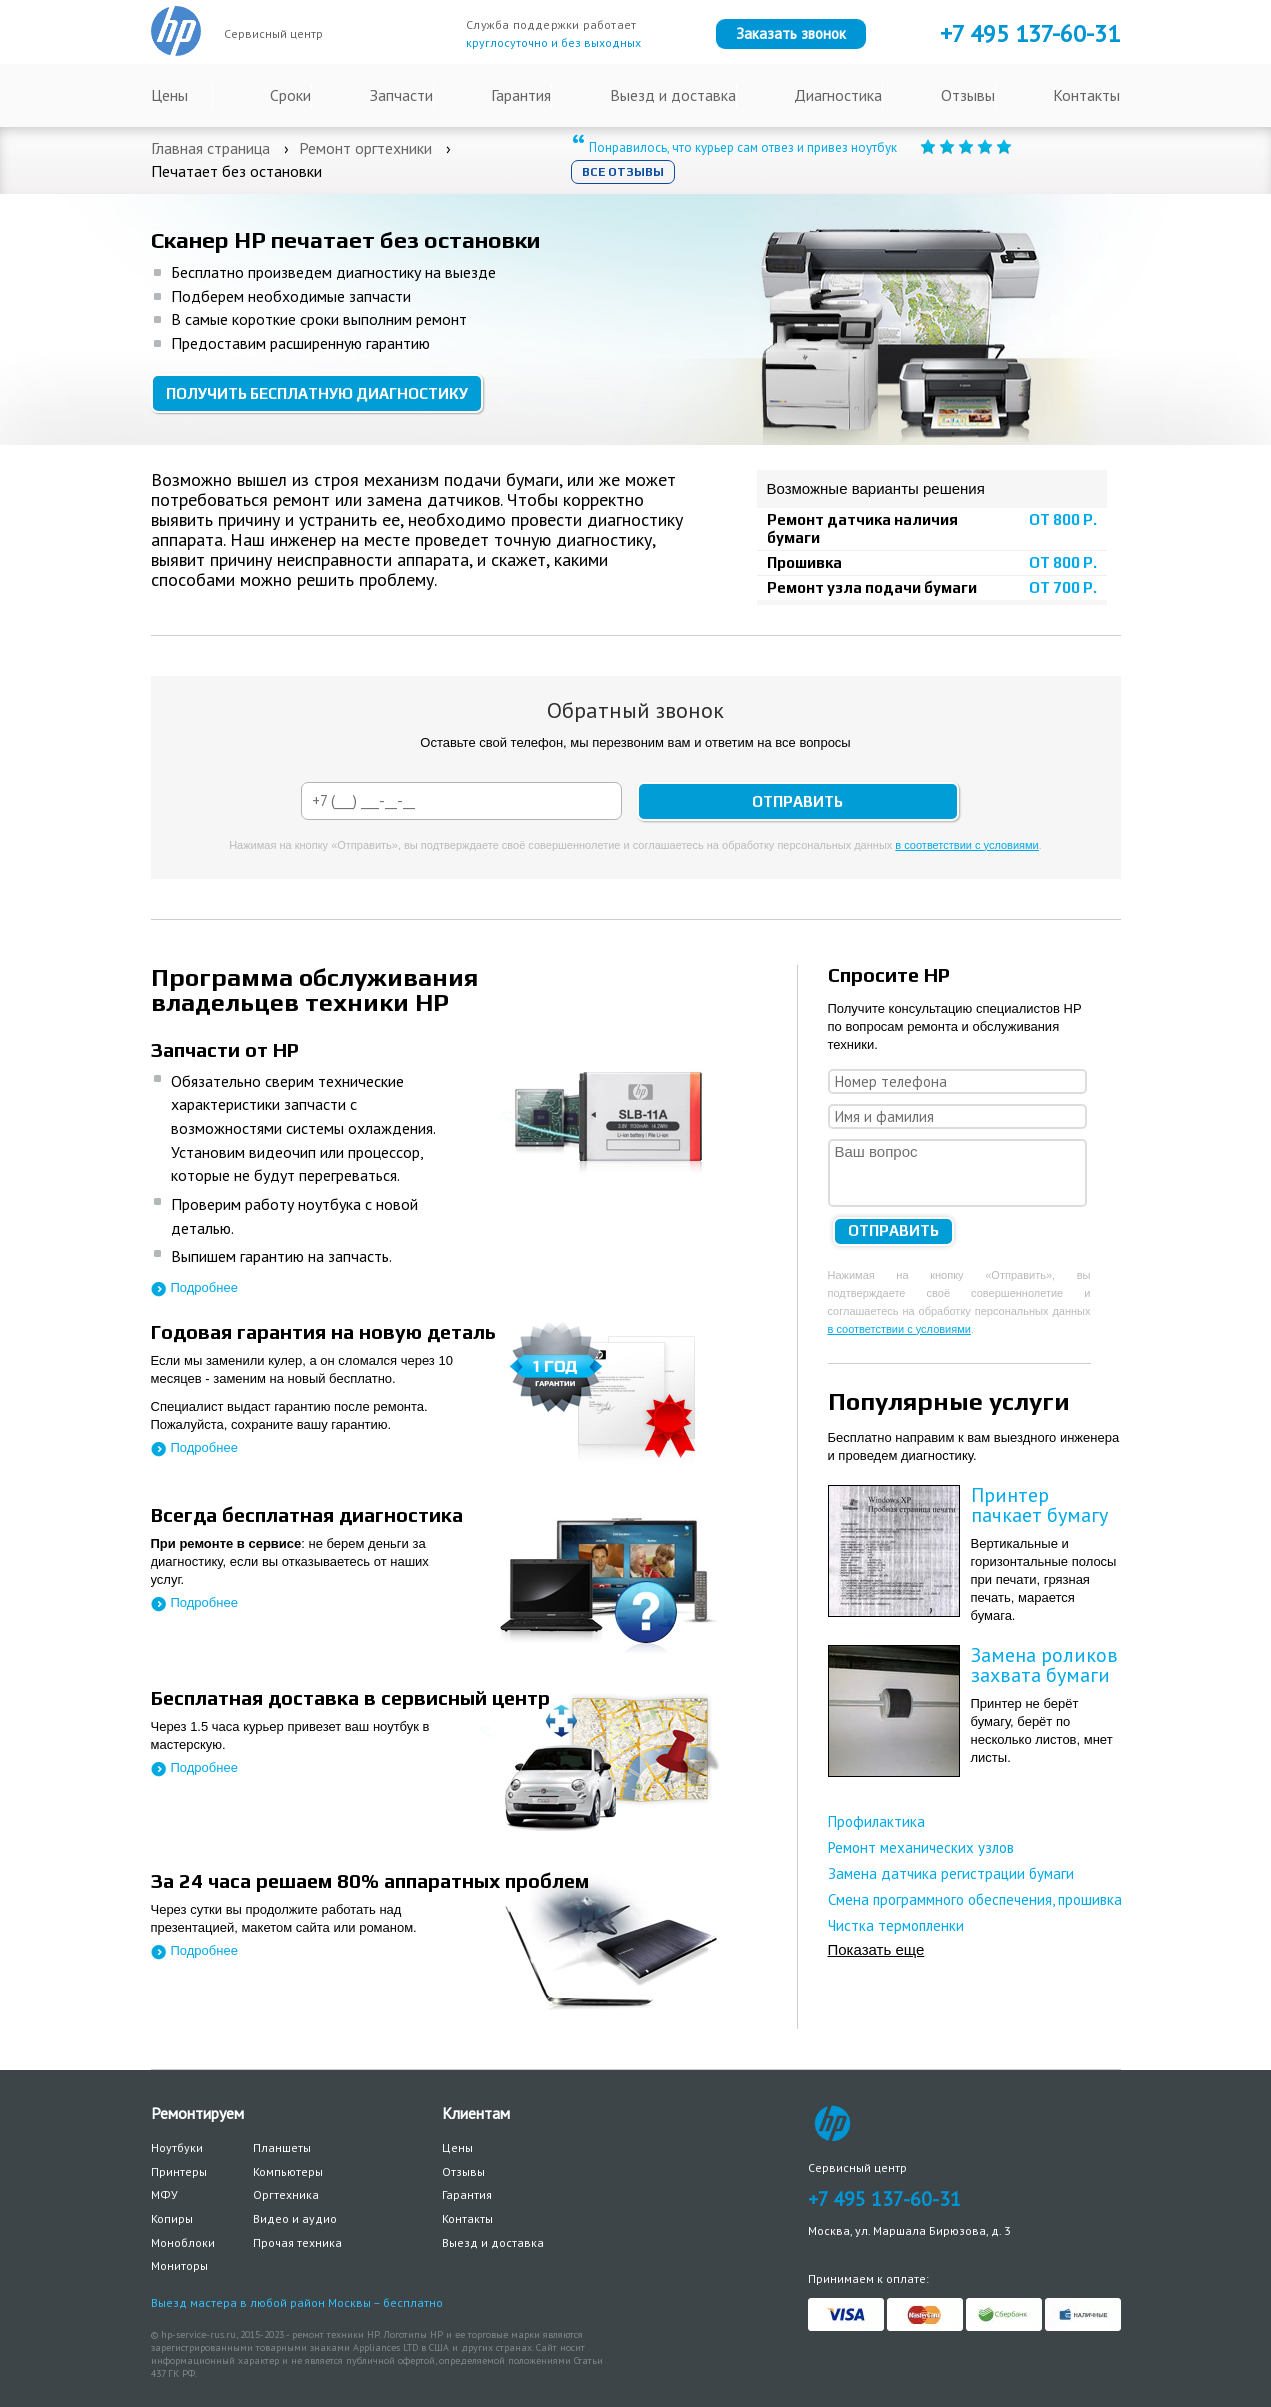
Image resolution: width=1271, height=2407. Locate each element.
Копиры (172, 2218)
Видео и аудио (295, 2218)
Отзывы (968, 95)
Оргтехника (286, 2194)
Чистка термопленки (896, 1925)
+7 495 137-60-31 (884, 2199)
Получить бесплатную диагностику (317, 393)
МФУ (164, 2194)
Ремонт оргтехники (365, 148)
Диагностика (838, 95)
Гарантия (521, 95)
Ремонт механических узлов (921, 1847)
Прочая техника (297, 2242)
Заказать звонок (791, 33)
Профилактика (876, 1821)
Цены (169, 95)
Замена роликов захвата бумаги (1044, 1665)
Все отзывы (623, 172)
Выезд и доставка (673, 95)
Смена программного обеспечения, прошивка (975, 1899)
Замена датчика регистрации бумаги (951, 1873)
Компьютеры (288, 2171)
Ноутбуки (177, 2147)
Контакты (1086, 95)
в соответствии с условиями (966, 845)
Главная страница (210, 148)
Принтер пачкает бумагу (1039, 1505)
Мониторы (179, 2265)
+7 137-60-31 (1030, 33)
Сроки (290, 95)
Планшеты (282, 2147)
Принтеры (179, 2171)
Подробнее (204, 1287)
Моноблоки (183, 2242)
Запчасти (401, 95)
